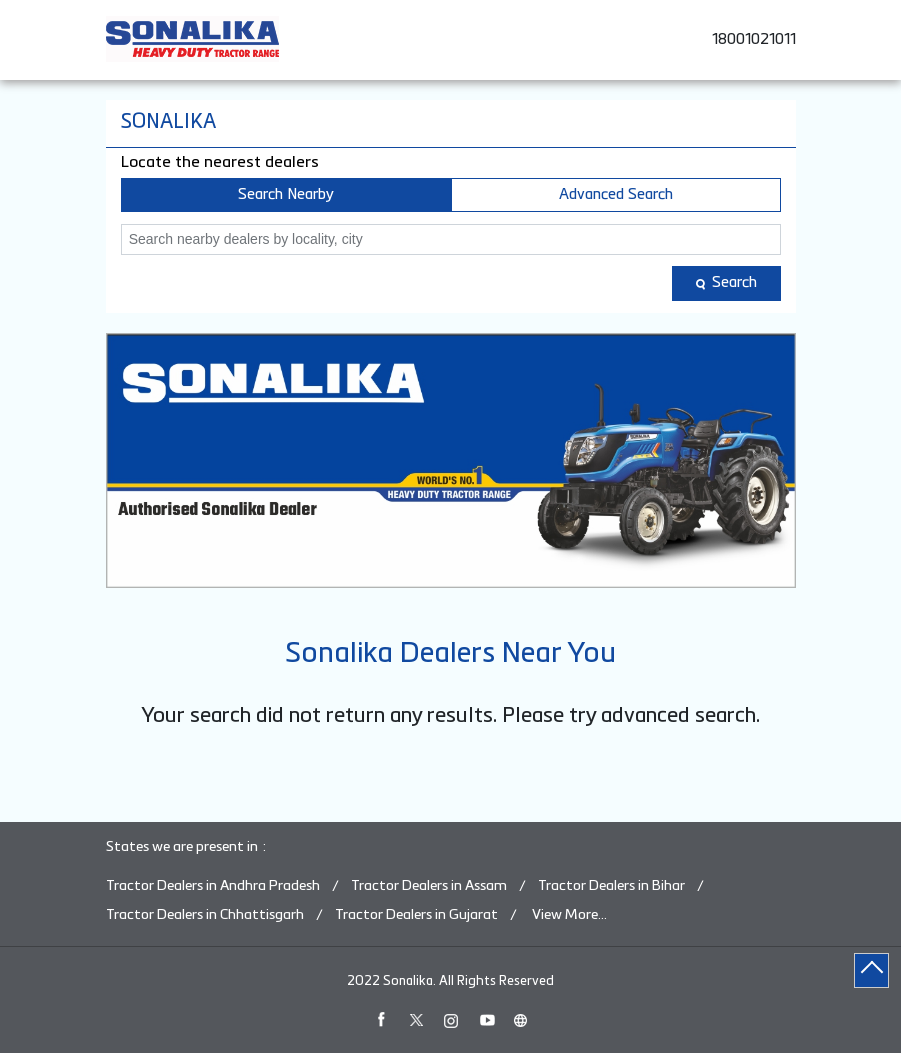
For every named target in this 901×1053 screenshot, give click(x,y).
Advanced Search (616, 194)
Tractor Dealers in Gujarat (416, 915)
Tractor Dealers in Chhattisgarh (205, 915)
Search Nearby (286, 194)
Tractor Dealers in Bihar (611, 886)
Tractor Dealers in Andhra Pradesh (213, 886)
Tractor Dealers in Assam (429, 886)
